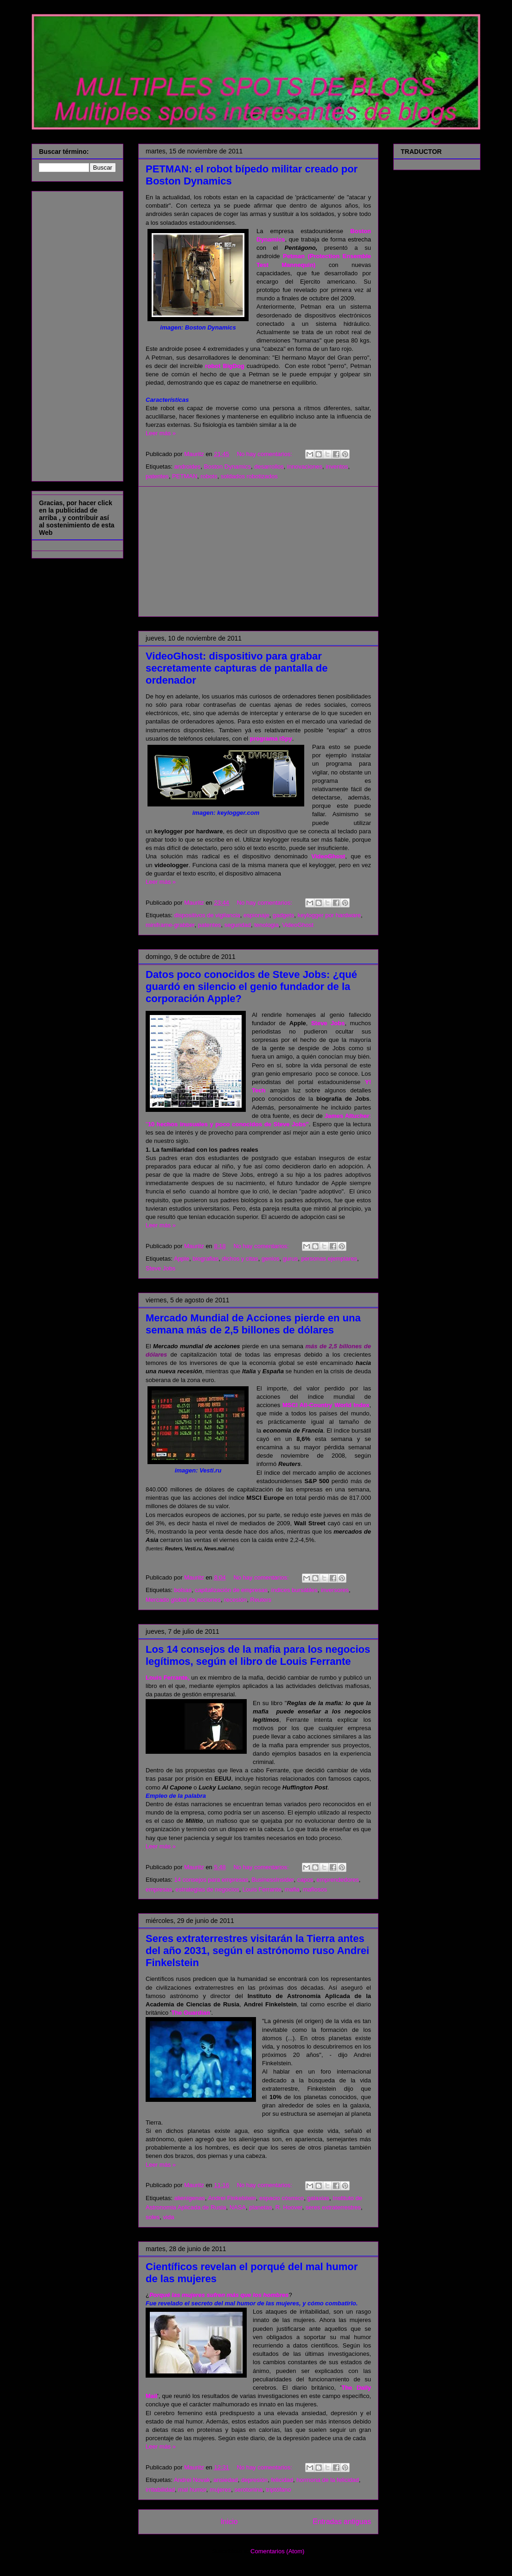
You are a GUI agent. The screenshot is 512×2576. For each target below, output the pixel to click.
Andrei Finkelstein (232, 2198)
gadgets (283, 915)
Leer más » (161, 433)
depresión (254, 2479)
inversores (335, 1589)
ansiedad (225, 2479)
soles (153, 2217)
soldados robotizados (249, 476)
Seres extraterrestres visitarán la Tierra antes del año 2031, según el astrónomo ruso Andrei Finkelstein (257, 1950)
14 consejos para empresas (211, 1879)
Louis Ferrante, (167, 1677)
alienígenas (189, 2198)
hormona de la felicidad (327, 2479)
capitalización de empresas (231, 1589)
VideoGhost (328, 856)
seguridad (237, 924)
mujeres (220, 2489)
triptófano (278, 2489)
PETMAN (184, 476)
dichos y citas (240, 1258)
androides (187, 466)
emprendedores (338, 1879)
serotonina (249, 2489)
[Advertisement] (258, 551)
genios (270, 1258)
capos (305, 1879)
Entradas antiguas (342, 2521)
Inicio (229, 2521)
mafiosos (315, 1889)
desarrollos (269, 466)
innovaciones (304, 466)
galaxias (318, 2198)
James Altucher (347, 1115)
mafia (292, 1889)
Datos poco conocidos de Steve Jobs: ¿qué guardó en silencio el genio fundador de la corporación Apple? (251, 986)
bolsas (183, 1589)
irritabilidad (160, 2489)
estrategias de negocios (207, 1889)
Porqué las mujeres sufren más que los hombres (219, 2294)
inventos (337, 466)
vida (168, 2217)
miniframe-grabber (170, 924)
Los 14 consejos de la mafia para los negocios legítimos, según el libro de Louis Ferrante (258, 1655)
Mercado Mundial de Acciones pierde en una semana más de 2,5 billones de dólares (253, 1324)
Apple (181, 1258)
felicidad (282, 2479)
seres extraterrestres (333, 2207)
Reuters (261, 1599)
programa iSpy (271, 738)
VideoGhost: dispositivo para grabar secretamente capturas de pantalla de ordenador (237, 668)
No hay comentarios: (265, 453)
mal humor (192, 2489)
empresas (159, 1889)
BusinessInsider (272, 1879)
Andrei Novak (192, 2479)
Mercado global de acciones (183, 1599)
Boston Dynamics (227, 466)
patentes (157, 476)
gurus (290, 1258)
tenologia (266, 924)
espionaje (256, 915)
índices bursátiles (294, 1589)
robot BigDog (224, 365)
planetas (260, 2207)
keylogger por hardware (329, 915)
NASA (238, 2207)
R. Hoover (288, 2207)
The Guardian (190, 2012)
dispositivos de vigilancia (207, 915)
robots (209, 476)
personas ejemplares (329, 1258)
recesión (235, 1599)
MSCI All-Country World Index (325, 1405)
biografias (205, 1258)
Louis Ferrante (262, 1889)
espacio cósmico (281, 2198)
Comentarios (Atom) (277, 2551)
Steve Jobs (328, 1023)
